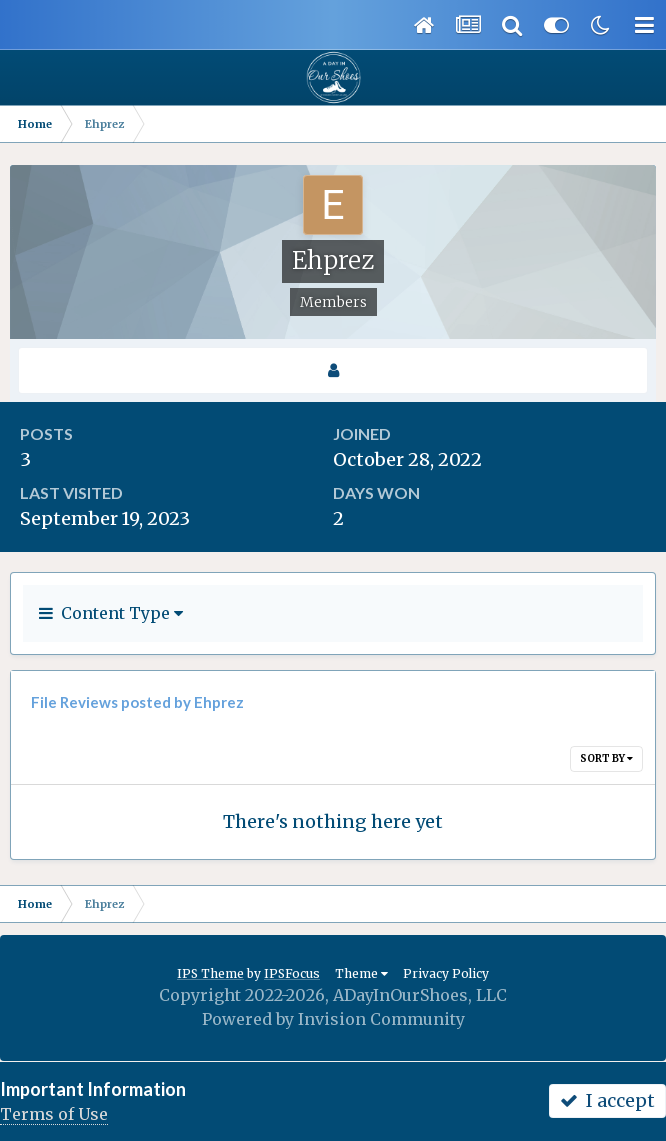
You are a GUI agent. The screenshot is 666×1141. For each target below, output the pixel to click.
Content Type (111, 613)
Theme (361, 973)
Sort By (606, 758)
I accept (607, 1100)
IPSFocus (292, 973)
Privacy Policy (446, 973)
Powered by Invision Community (333, 1019)
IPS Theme (210, 973)
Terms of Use (54, 1114)
